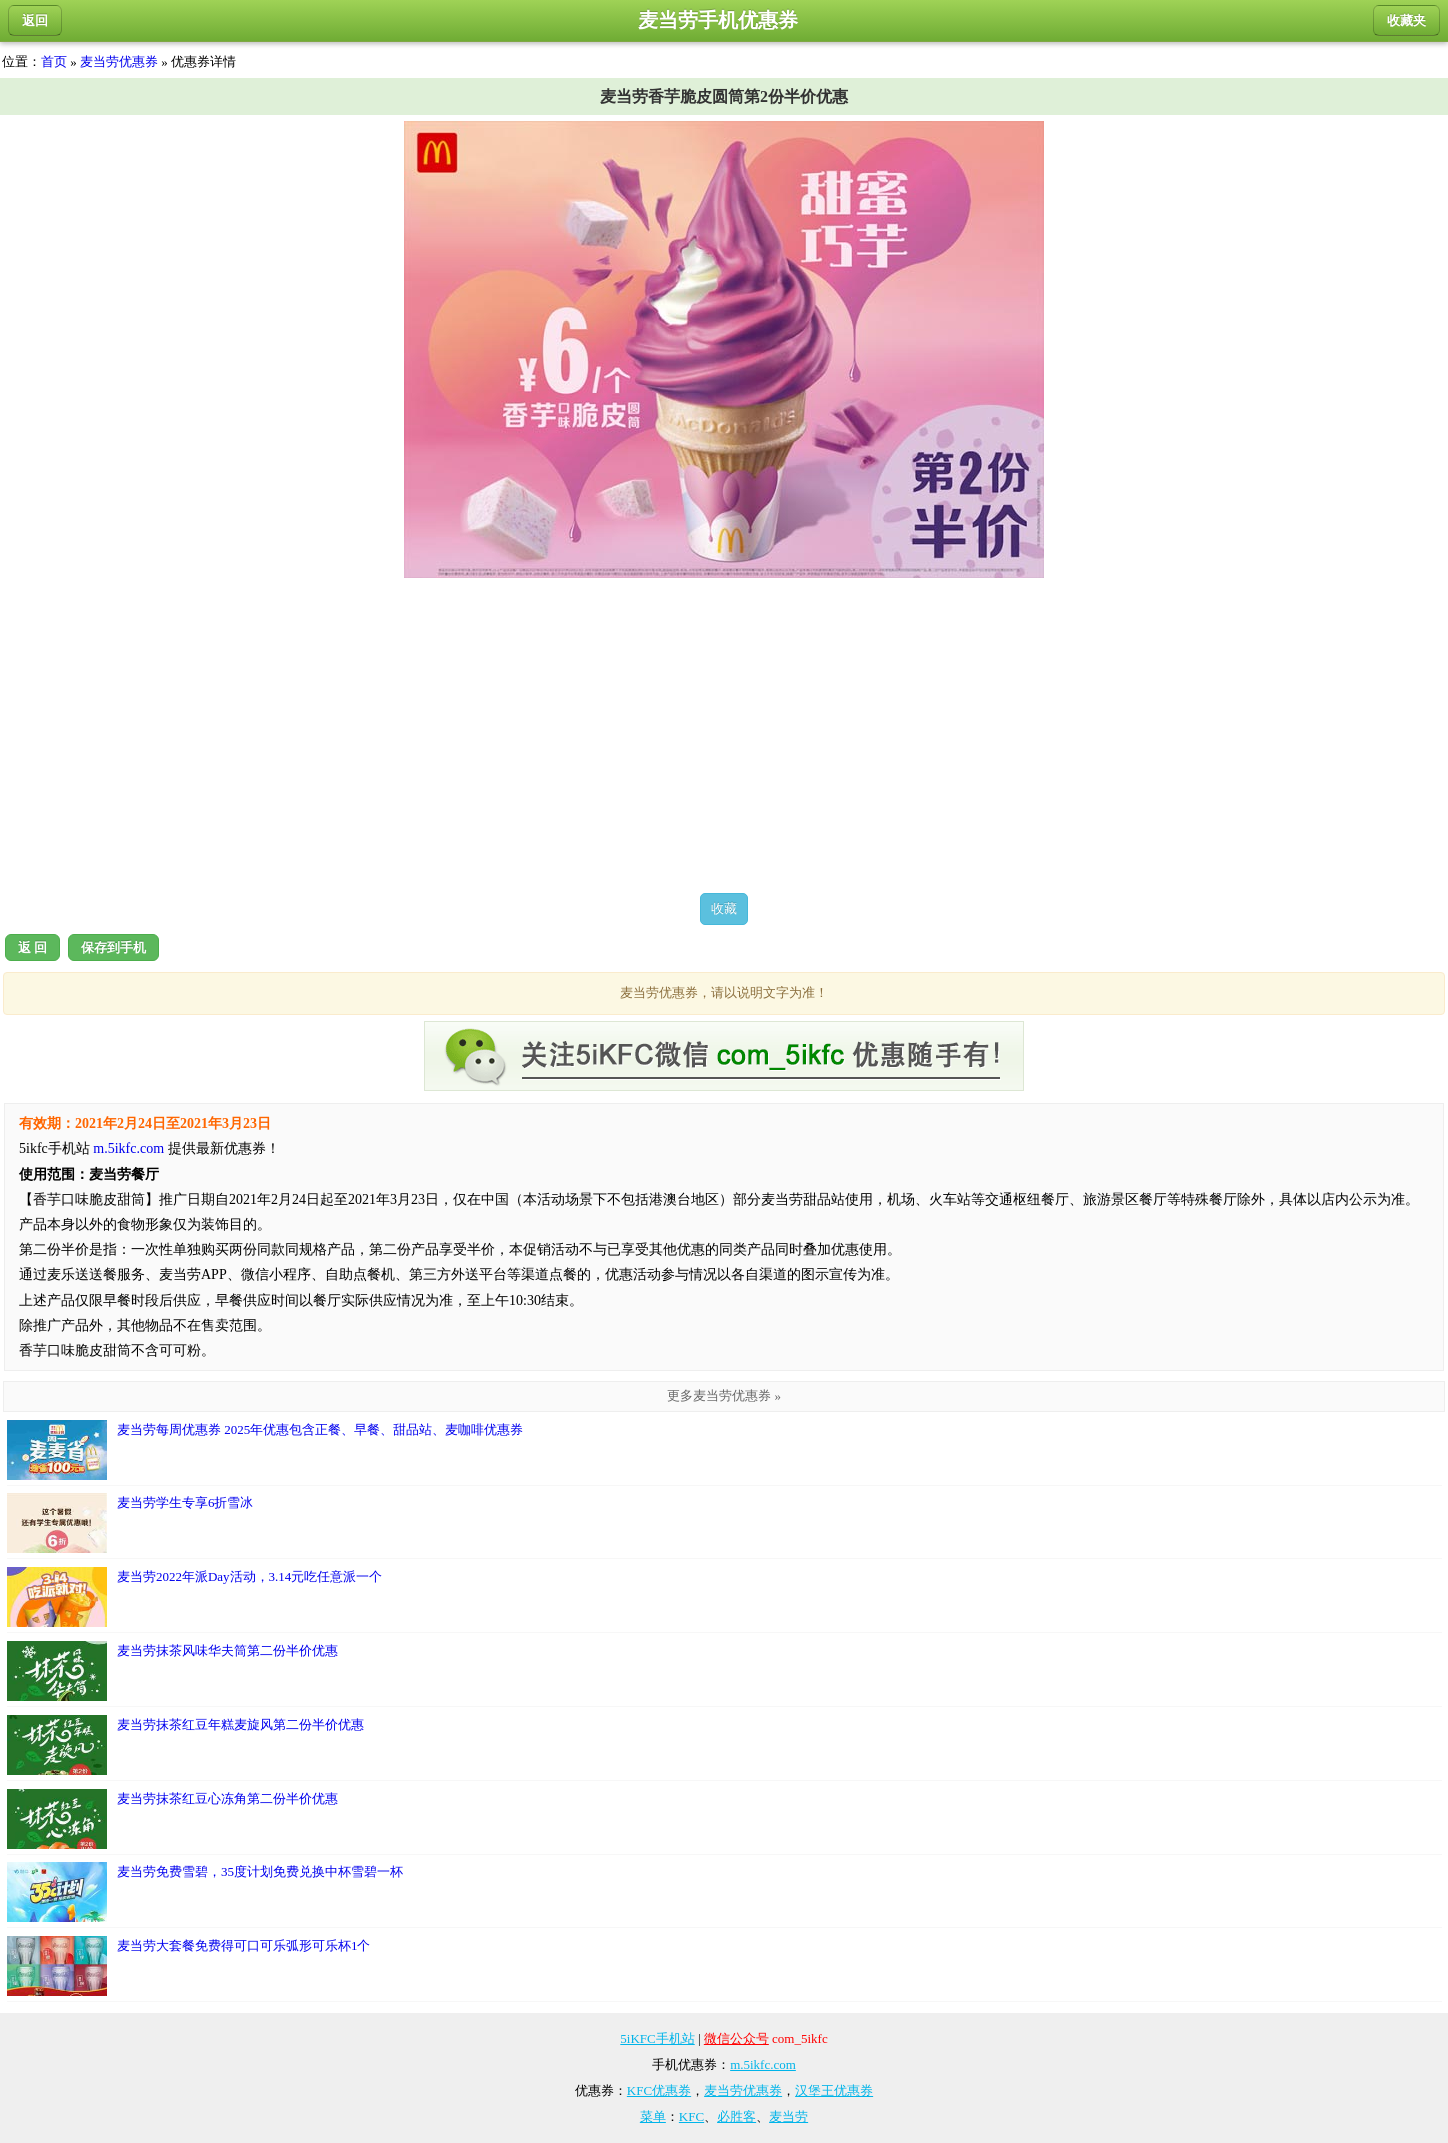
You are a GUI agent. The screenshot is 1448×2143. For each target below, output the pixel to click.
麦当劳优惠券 (119, 61)
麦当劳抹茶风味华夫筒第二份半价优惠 (172, 1671)
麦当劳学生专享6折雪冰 (130, 1523)
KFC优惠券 (659, 2090)
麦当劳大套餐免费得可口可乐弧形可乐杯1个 (189, 1966)
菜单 (653, 2116)
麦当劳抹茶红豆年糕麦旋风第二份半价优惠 (185, 1745)
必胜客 (736, 2116)
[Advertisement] (724, 735)
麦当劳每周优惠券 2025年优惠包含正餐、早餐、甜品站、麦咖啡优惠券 (265, 1450)
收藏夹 (1406, 20)
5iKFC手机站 (657, 2038)
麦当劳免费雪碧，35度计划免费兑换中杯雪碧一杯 (205, 1892)
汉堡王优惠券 (834, 2090)
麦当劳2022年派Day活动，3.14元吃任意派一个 (195, 1597)
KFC (691, 2116)
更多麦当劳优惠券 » (724, 1395)
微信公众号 (736, 2038)
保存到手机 (113, 947)
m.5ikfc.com (128, 1148)
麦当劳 (788, 2116)
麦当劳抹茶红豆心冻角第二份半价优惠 (172, 1819)
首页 (54, 61)
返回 (35, 20)
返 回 (32, 947)
